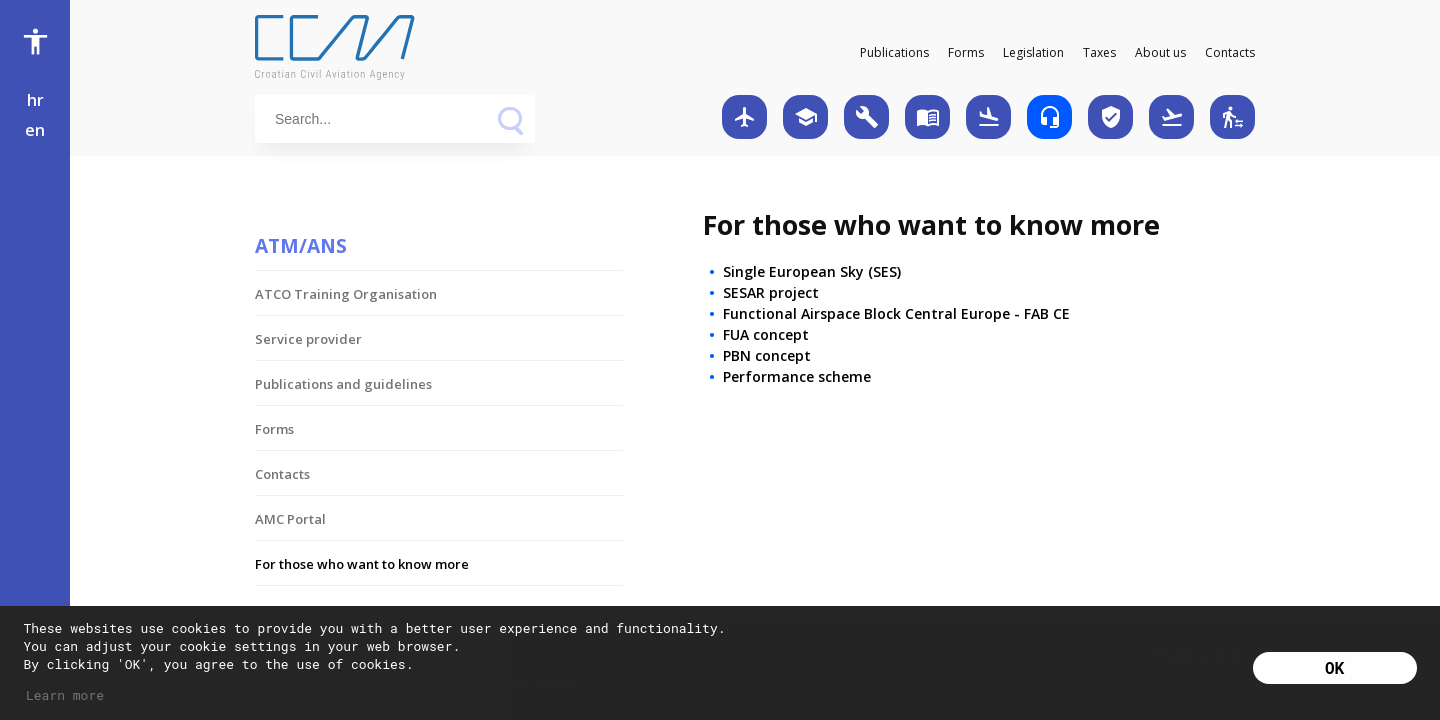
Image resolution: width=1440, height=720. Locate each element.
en (35, 130)
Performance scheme (797, 376)
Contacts (1230, 52)
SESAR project (771, 292)
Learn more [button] (65, 695)
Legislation (1033, 52)
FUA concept (766, 334)
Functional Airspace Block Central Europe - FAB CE (896, 313)
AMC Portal (290, 519)
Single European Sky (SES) (812, 271)
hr (35, 100)
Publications (894, 52)
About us (1160, 52)
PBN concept (767, 355)
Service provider (308, 339)
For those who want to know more (362, 564)
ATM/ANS (301, 245)
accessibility (35, 41)
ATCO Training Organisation (346, 294)
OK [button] (1334, 667)
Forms (966, 52)
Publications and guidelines (343, 384)
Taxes (1099, 52)
